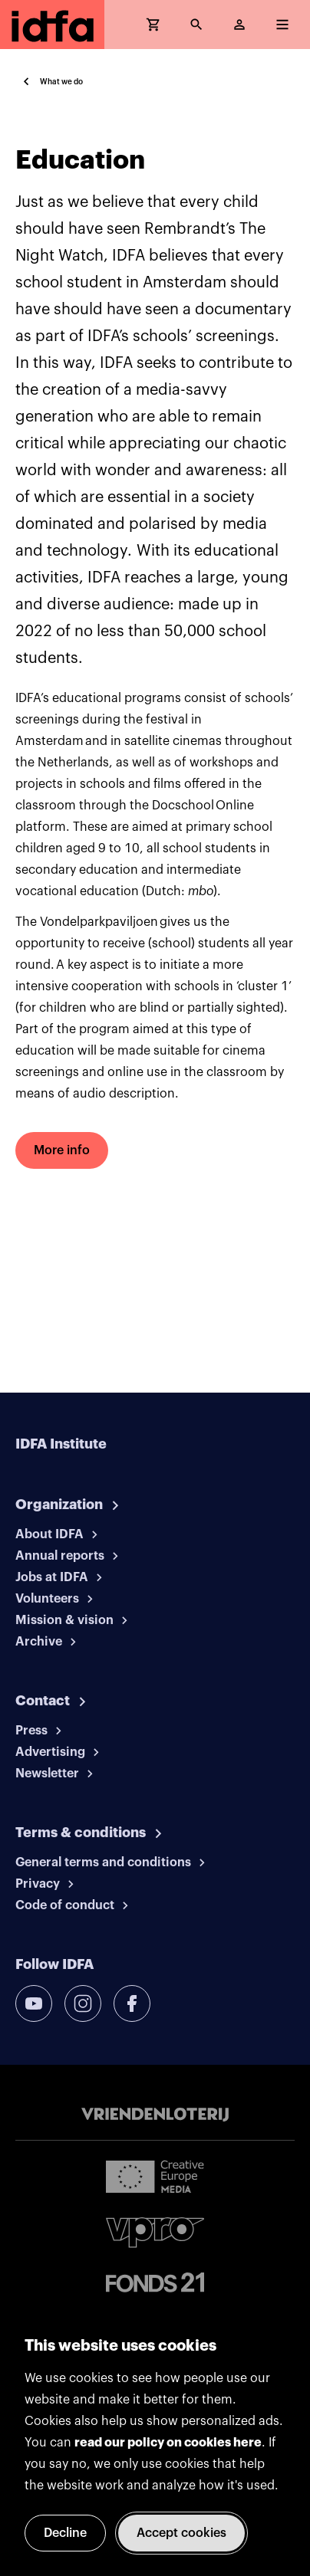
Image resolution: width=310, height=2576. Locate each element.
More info (62, 1150)
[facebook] (132, 2003)
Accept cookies (181, 2533)
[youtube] (33, 2003)
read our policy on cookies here (168, 2443)
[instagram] (82, 2003)
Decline (65, 2533)
